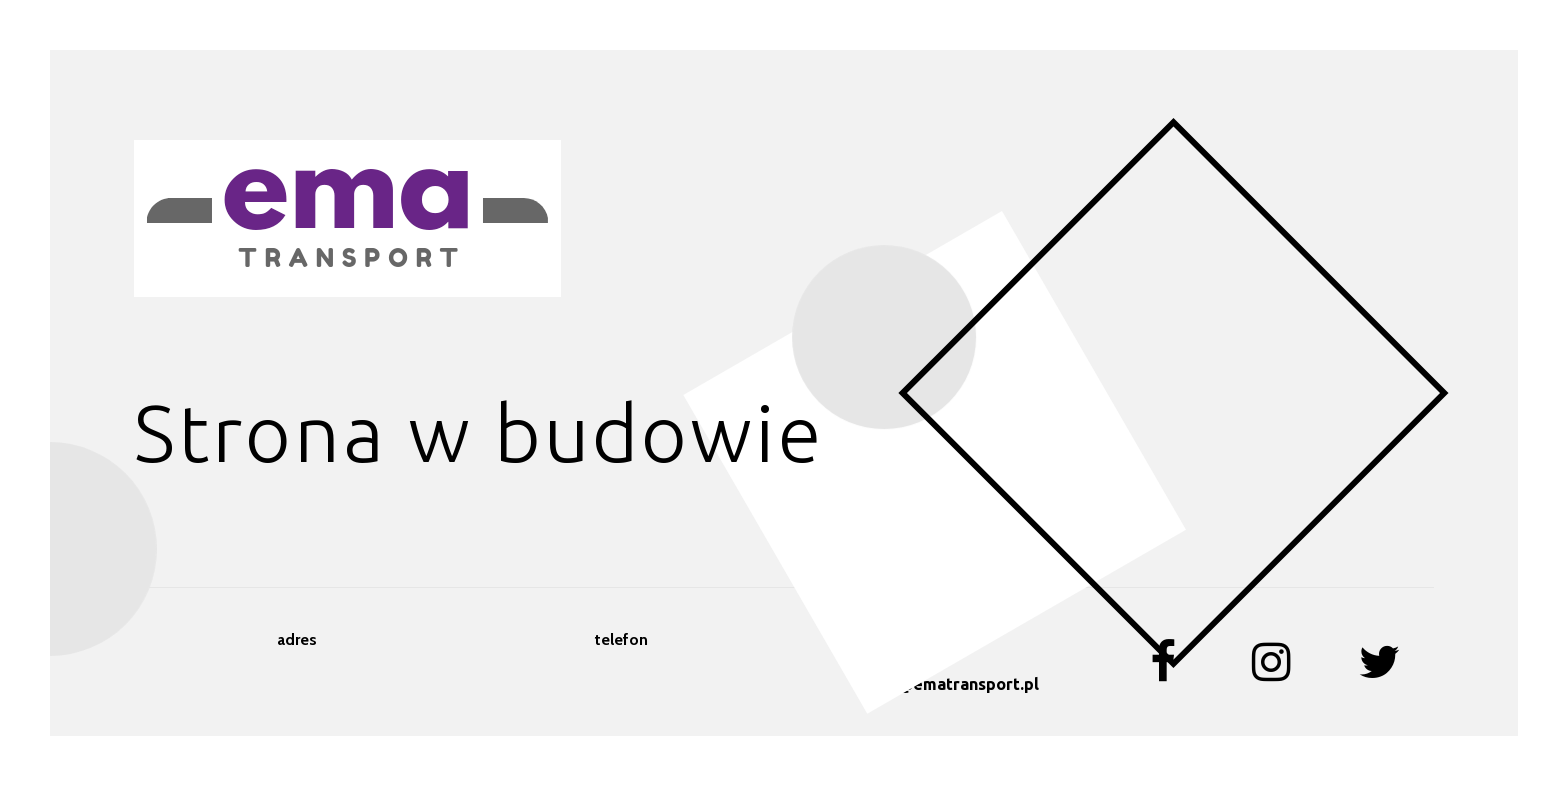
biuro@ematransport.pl (947, 684)
